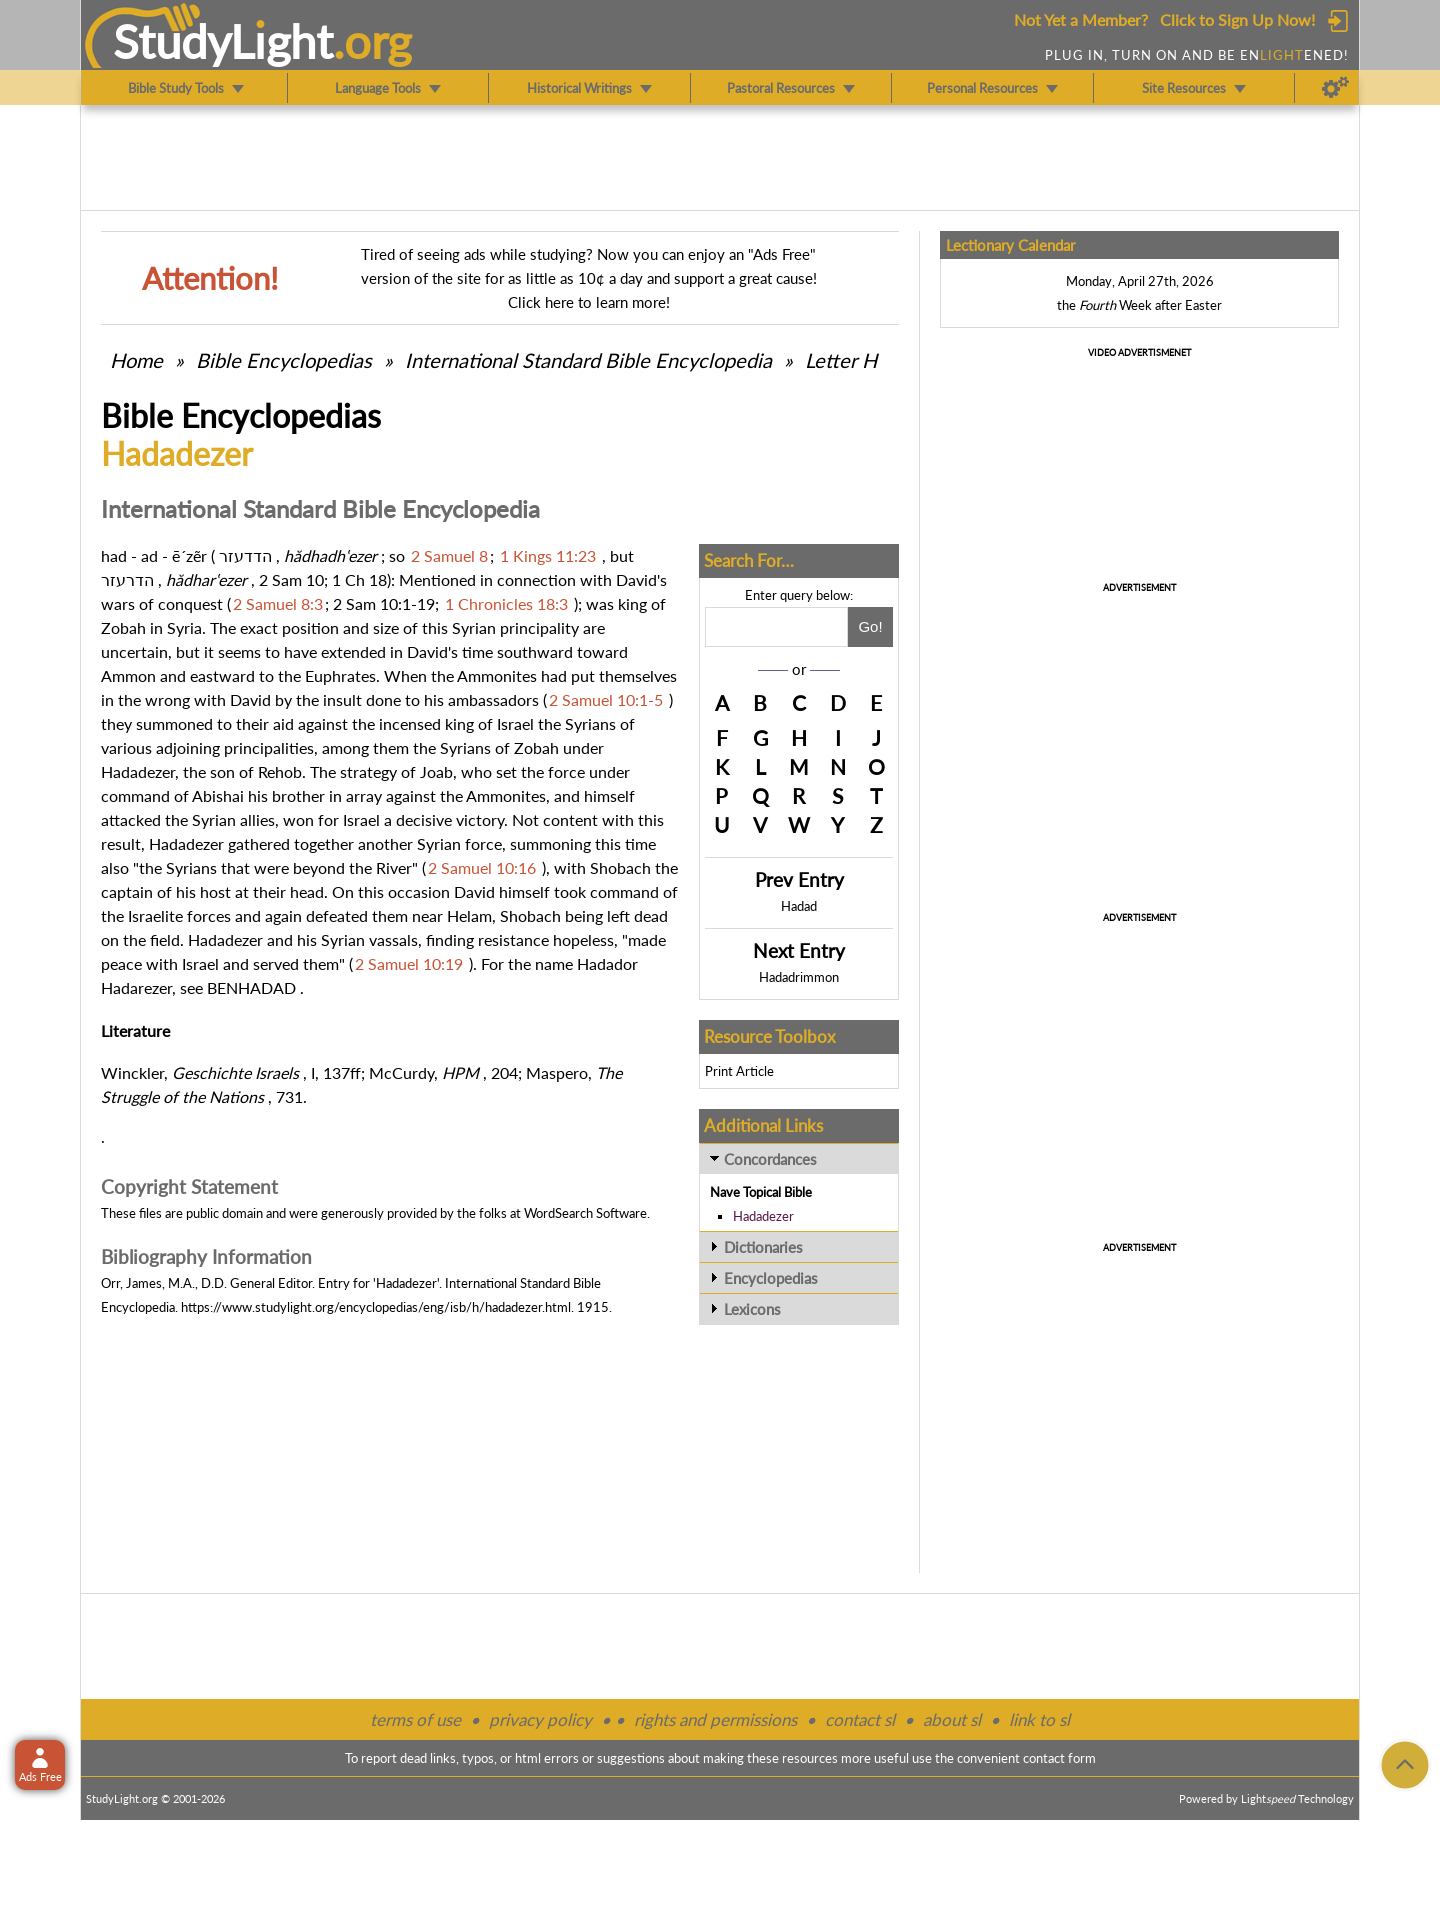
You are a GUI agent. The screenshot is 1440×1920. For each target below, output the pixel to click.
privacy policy (540, 1719)
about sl (952, 1719)
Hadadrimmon (799, 977)
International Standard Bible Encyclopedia (588, 360)
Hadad (799, 906)
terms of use (415, 1719)
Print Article (739, 1071)
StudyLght (223, 41)
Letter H (841, 360)
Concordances (770, 1159)
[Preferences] (1335, 88)
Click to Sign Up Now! (1237, 19)
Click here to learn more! (589, 302)
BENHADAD (251, 987)
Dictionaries (763, 1247)
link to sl (1039, 1719)
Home (136, 360)
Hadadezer (763, 1216)
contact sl (860, 1719)
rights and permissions (715, 1719)
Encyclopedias (771, 1278)
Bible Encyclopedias (284, 360)
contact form (1059, 1758)
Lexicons (752, 1309)
